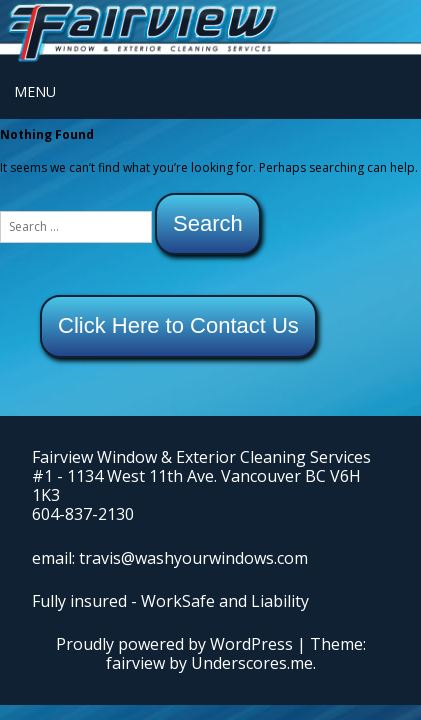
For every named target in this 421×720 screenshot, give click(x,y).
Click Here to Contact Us (178, 325)
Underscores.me (252, 663)
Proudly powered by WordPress (174, 644)
